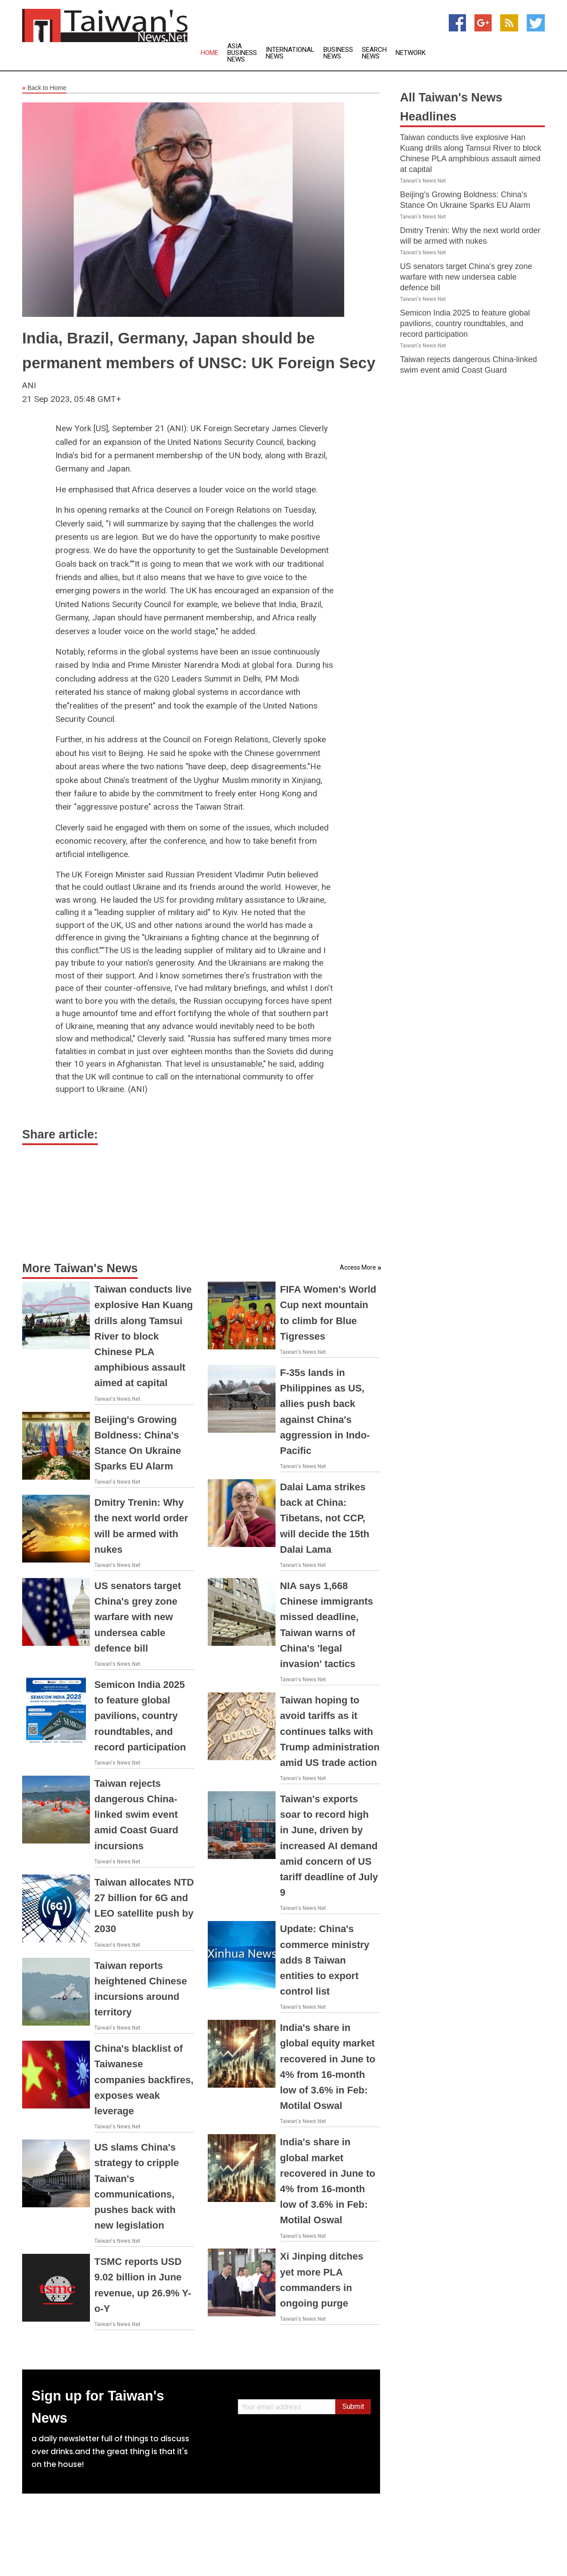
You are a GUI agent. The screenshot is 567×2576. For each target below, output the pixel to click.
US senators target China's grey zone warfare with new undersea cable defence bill (137, 1617)
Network (411, 53)
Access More (358, 1267)
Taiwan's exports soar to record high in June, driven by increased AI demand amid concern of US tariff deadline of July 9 (329, 1845)
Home (209, 53)
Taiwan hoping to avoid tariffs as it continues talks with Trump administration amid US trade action (330, 1731)
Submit (353, 2406)
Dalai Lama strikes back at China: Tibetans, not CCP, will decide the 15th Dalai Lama (324, 1518)
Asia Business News (242, 53)
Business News (338, 53)
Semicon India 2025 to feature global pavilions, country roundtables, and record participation (140, 1716)
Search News (374, 53)
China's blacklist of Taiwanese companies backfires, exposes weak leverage (144, 2079)
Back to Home (44, 88)
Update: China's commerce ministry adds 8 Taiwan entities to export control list (324, 1960)
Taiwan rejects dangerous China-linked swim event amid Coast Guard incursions (136, 1814)
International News (290, 53)
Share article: (60, 1134)
